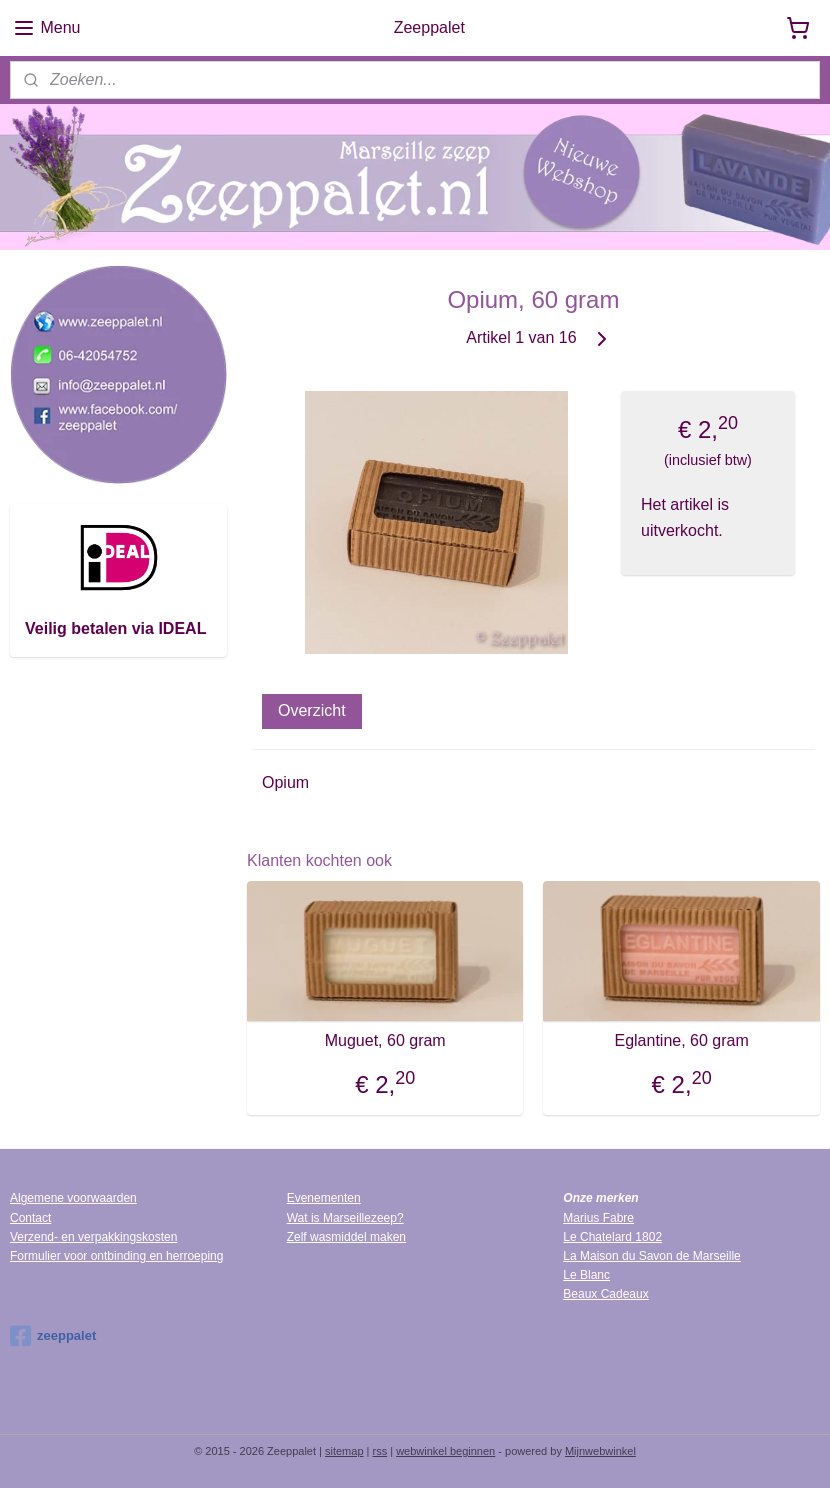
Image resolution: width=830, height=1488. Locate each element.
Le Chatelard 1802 (612, 1237)
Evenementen (324, 1198)
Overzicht (312, 709)
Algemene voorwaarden (73, 1198)
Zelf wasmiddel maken (346, 1237)
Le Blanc (586, 1275)
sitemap (344, 1451)
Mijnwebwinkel (600, 1451)
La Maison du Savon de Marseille (651, 1256)
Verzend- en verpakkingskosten (93, 1237)
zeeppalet (53, 1336)
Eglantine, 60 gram (682, 1039)
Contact (30, 1218)
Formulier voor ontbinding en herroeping (116, 1256)
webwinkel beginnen (445, 1451)
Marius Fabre (598, 1218)
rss (380, 1451)
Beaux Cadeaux (605, 1294)
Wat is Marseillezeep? (345, 1218)
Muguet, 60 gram (385, 1039)
